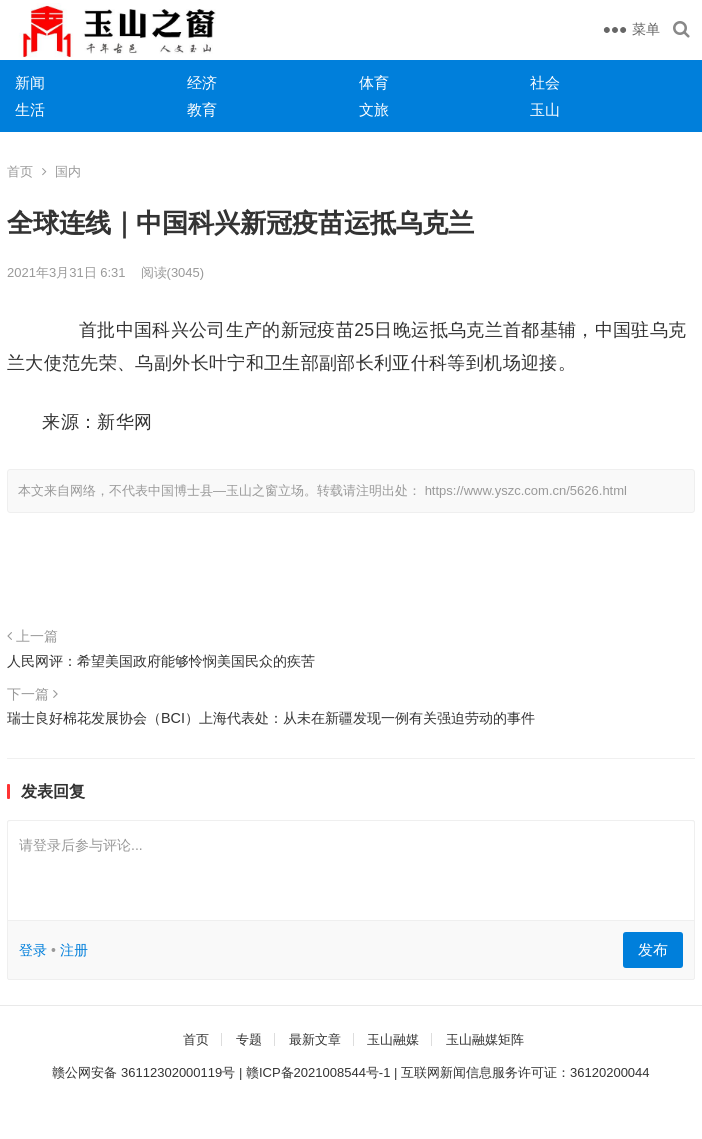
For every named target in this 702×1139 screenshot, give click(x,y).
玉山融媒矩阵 (485, 1039)
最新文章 (315, 1039)
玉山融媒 (393, 1039)
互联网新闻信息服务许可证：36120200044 (525, 1072)
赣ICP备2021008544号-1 (318, 1072)
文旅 (374, 109)
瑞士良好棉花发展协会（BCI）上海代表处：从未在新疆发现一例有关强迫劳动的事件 (271, 718)
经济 (202, 82)
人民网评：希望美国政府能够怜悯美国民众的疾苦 (161, 661)
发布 (653, 949)
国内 (68, 171)
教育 (202, 109)
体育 (374, 82)
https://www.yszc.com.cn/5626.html (526, 490)
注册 (74, 950)
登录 (33, 950)
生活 (30, 109)
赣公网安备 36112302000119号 (143, 1072)
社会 (545, 82)
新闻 (30, 82)
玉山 (545, 109)
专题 (249, 1039)
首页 (20, 171)
